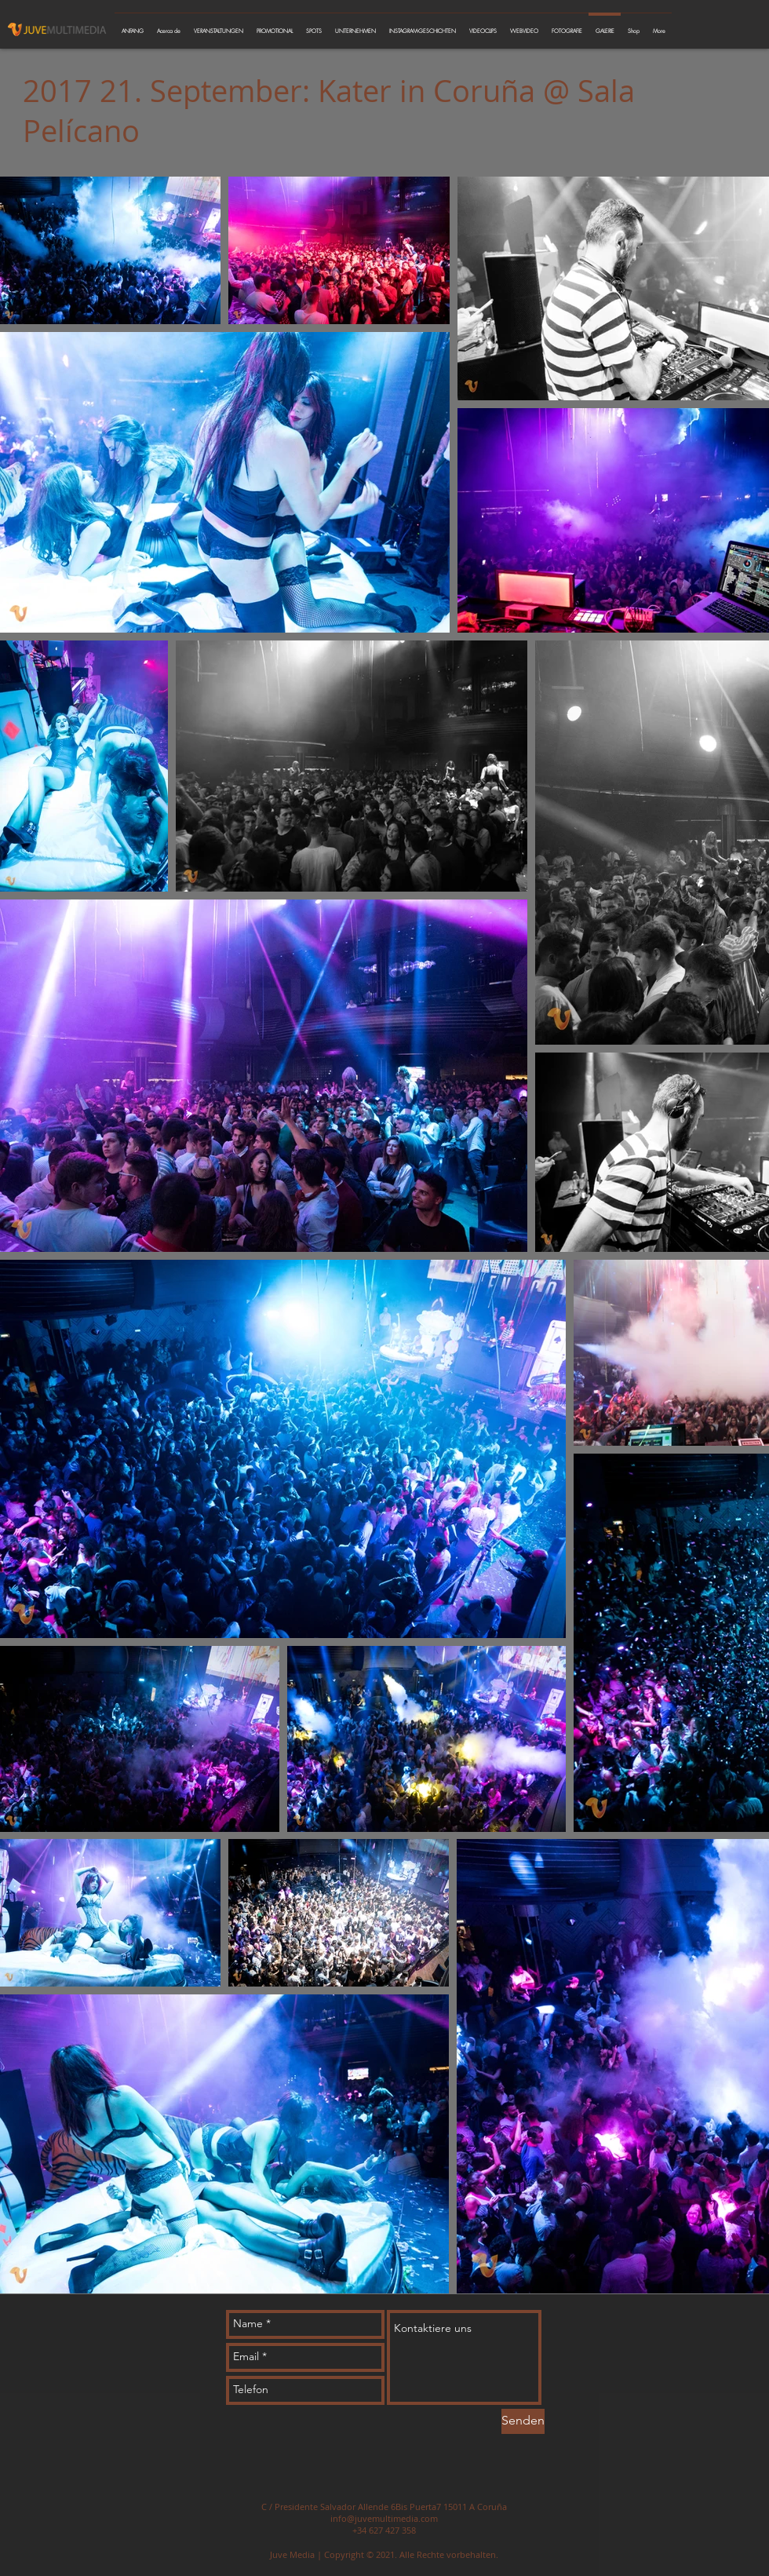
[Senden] (523, 2421)
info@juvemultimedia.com (384, 2518)
